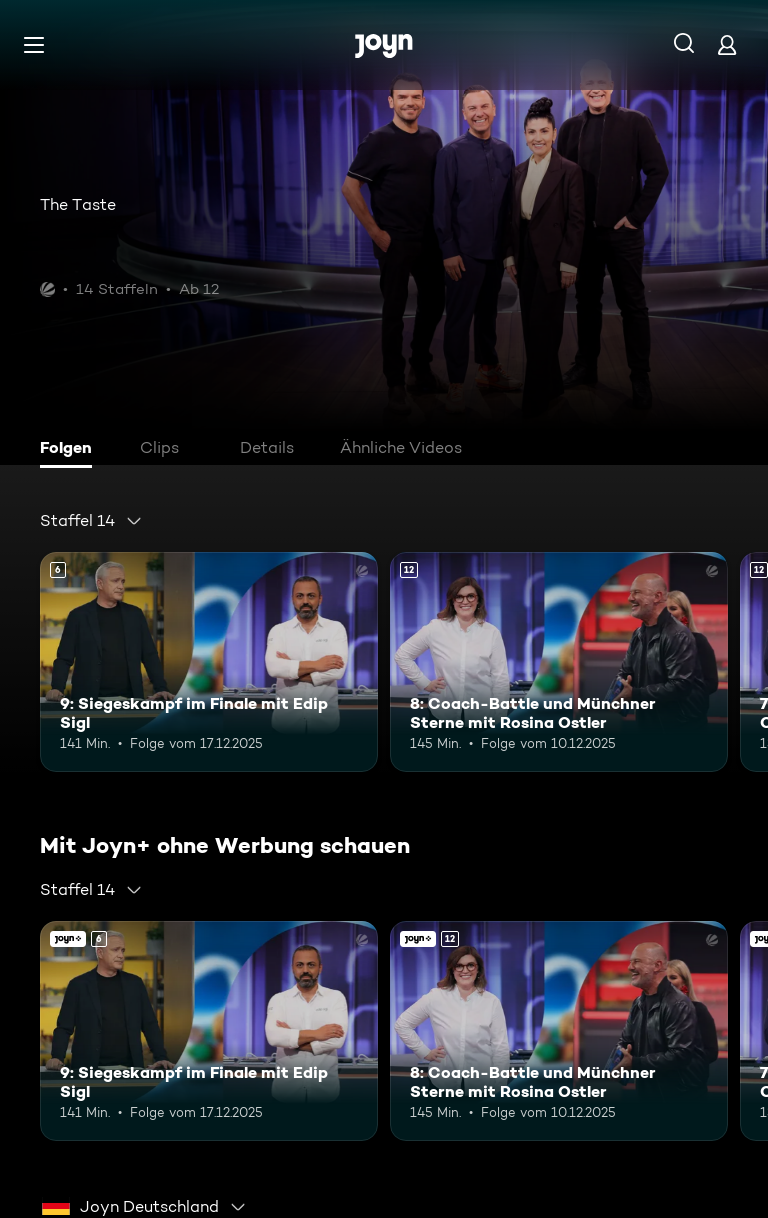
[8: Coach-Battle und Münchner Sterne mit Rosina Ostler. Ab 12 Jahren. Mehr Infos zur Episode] (559, 662)
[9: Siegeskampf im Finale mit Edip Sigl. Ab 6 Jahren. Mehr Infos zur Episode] (209, 662)
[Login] (727, 44)
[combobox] (91, 521)
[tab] (71, 450)
